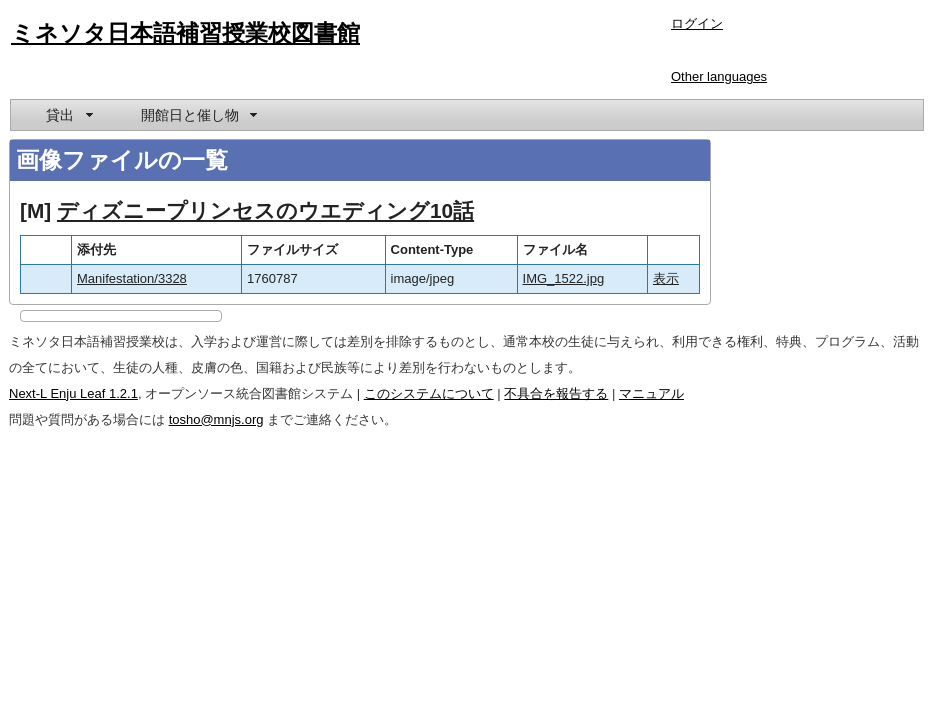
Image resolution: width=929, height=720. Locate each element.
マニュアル (651, 393)
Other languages (719, 76)
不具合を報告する (556, 393)
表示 (666, 278)
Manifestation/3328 (132, 278)
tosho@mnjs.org (216, 419)
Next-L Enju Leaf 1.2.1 (73, 393)
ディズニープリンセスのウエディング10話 (265, 210)
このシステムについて (429, 393)
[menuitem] (68, 115)
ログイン (697, 23)
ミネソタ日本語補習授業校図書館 (185, 33)
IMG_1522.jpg (564, 278)
